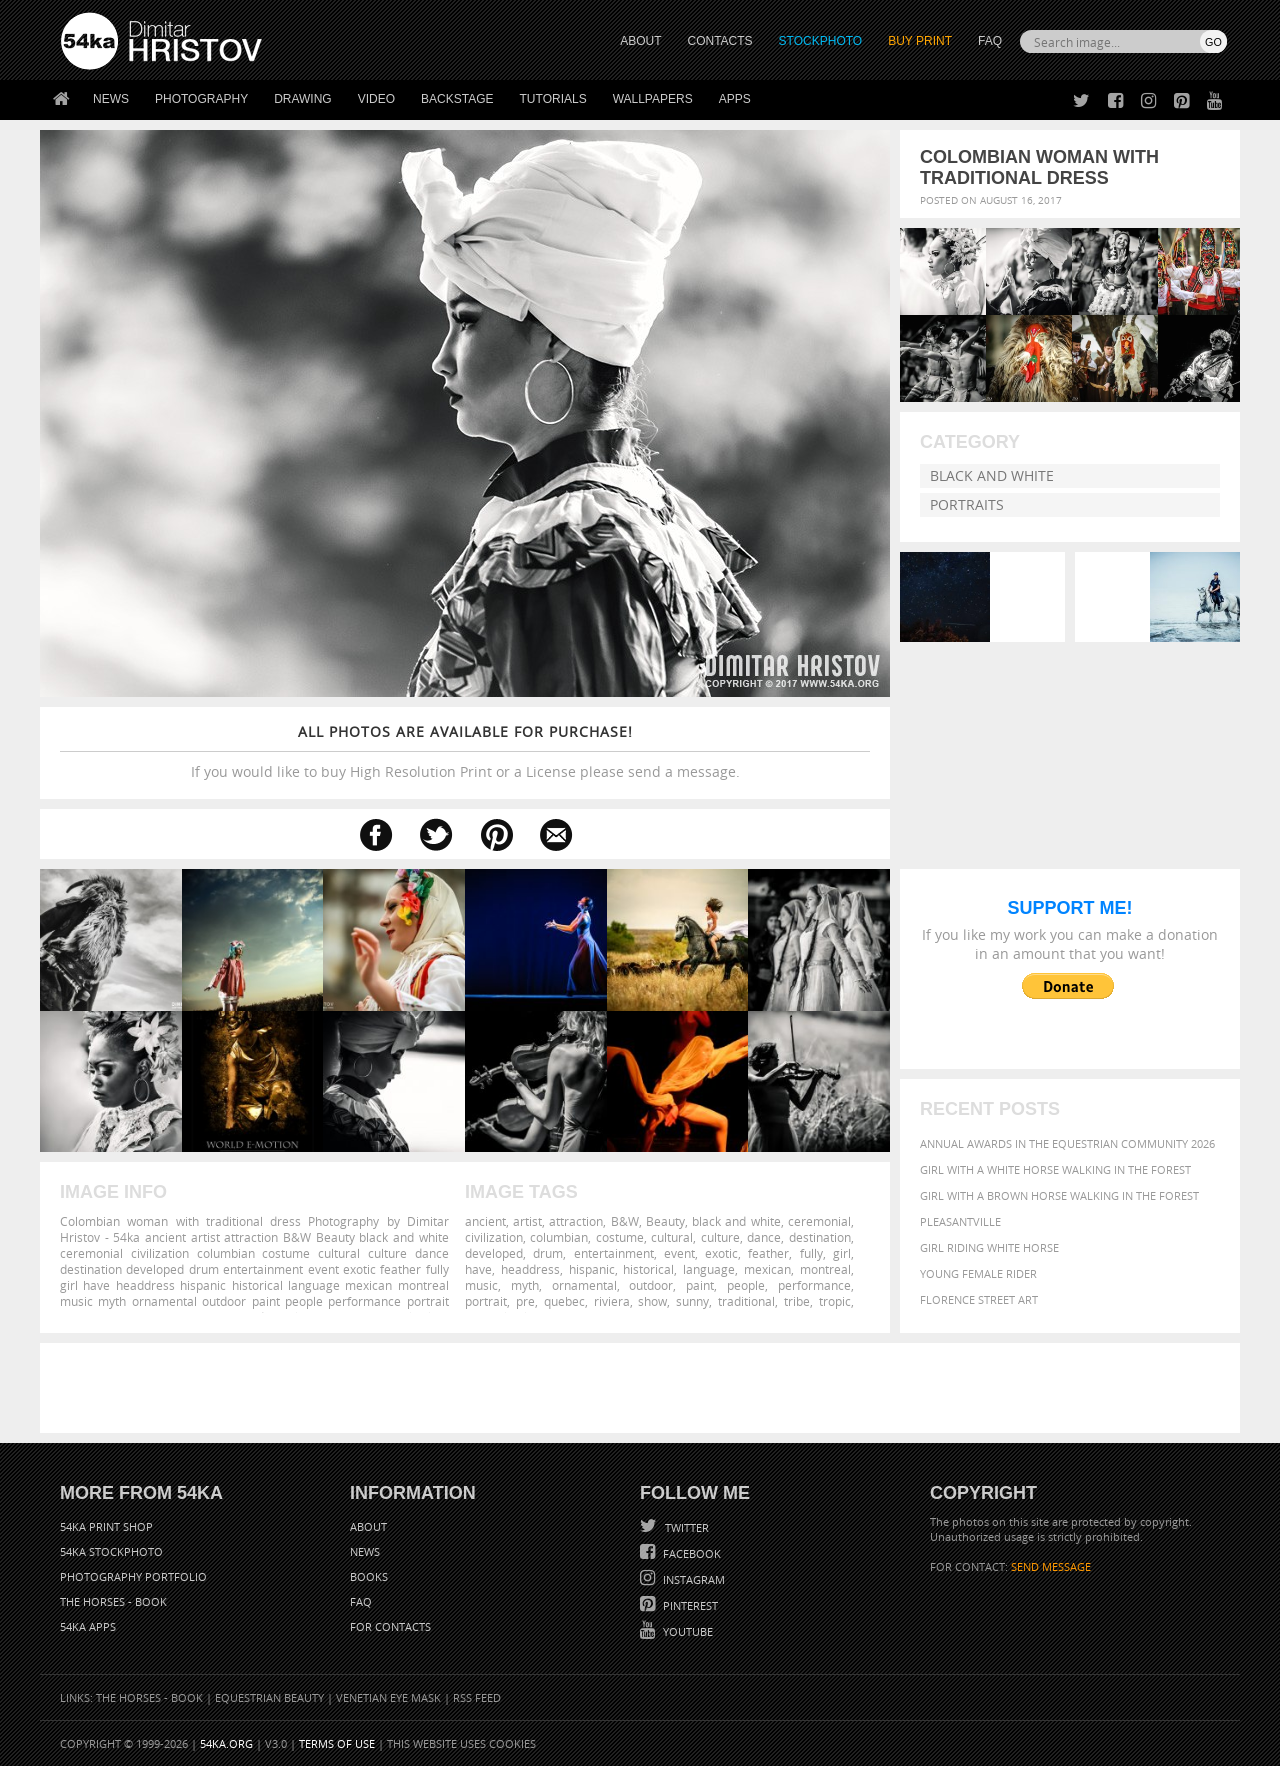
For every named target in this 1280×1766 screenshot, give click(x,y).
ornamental (584, 1285)
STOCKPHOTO (821, 41)
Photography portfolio (133, 1576)
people (746, 1285)
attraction (576, 1221)
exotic (721, 1253)
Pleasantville (960, 1221)
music (481, 1285)
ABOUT (640, 41)
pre (525, 1301)
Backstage (457, 99)
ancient (485, 1221)
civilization (494, 1237)
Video (376, 99)
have (478, 1269)
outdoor (651, 1285)
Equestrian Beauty (269, 1697)
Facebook (690, 1553)
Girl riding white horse (989, 1247)
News (111, 99)
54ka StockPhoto (111, 1551)
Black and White (992, 475)
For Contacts (390, 1626)
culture (720, 1237)
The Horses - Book (113, 1601)
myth (525, 1285)
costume (620, 1237)
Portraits (967, 504)
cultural (672, 1237)
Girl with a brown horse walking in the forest (1059, 1195)
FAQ (990, 41)
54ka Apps (88, 1626)
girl (842, 1253)
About (368, 1526)
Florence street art (979, 1299)
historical (648, 1269)
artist (527, 1221)
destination (820, 1237)
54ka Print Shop (106, 1526)
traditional (746, 1301)
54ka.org (226, 1743)
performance (814, 1285)
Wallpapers (653, 99)
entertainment (614, 1253)
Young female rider (978, 1273)
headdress (530, 1269)
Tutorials (553, 99)
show (652, 1301)
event (679, 1253)
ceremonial (819, 1221)
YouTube (686, 1631)
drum (548, 1253)
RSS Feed (477, 1697)
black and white (736, 1221)
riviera (612, 1301)
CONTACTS (720, 41)
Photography (201, 99)
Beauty (665, 1221)
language (709, 1269)
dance (764, 1237)
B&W (625, 1221)
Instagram (692, 1579)
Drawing (303, 99)
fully (811, 1253)
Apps (735, 99)
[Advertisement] (644, 1388)
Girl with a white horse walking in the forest (1055, 1169)
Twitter (685, 1527)
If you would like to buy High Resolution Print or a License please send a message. (465, 751)
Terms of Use (337, 1743)
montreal (825, 1269)
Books (369, 1576)
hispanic (592, 1269)
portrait (486, 1301)
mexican (767, 1269)
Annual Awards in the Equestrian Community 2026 (1067, 1143)
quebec (564, 1301)
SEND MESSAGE (1051, 1566)
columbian (559, 1237)
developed (494, 1253)
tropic (835, 1301)
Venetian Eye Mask (388, 1697)
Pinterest (689, 1605)
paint (700, 1285)
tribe (797, 1301)
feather (768, 1253)
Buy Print (920, 41)
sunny (692, 1301)
